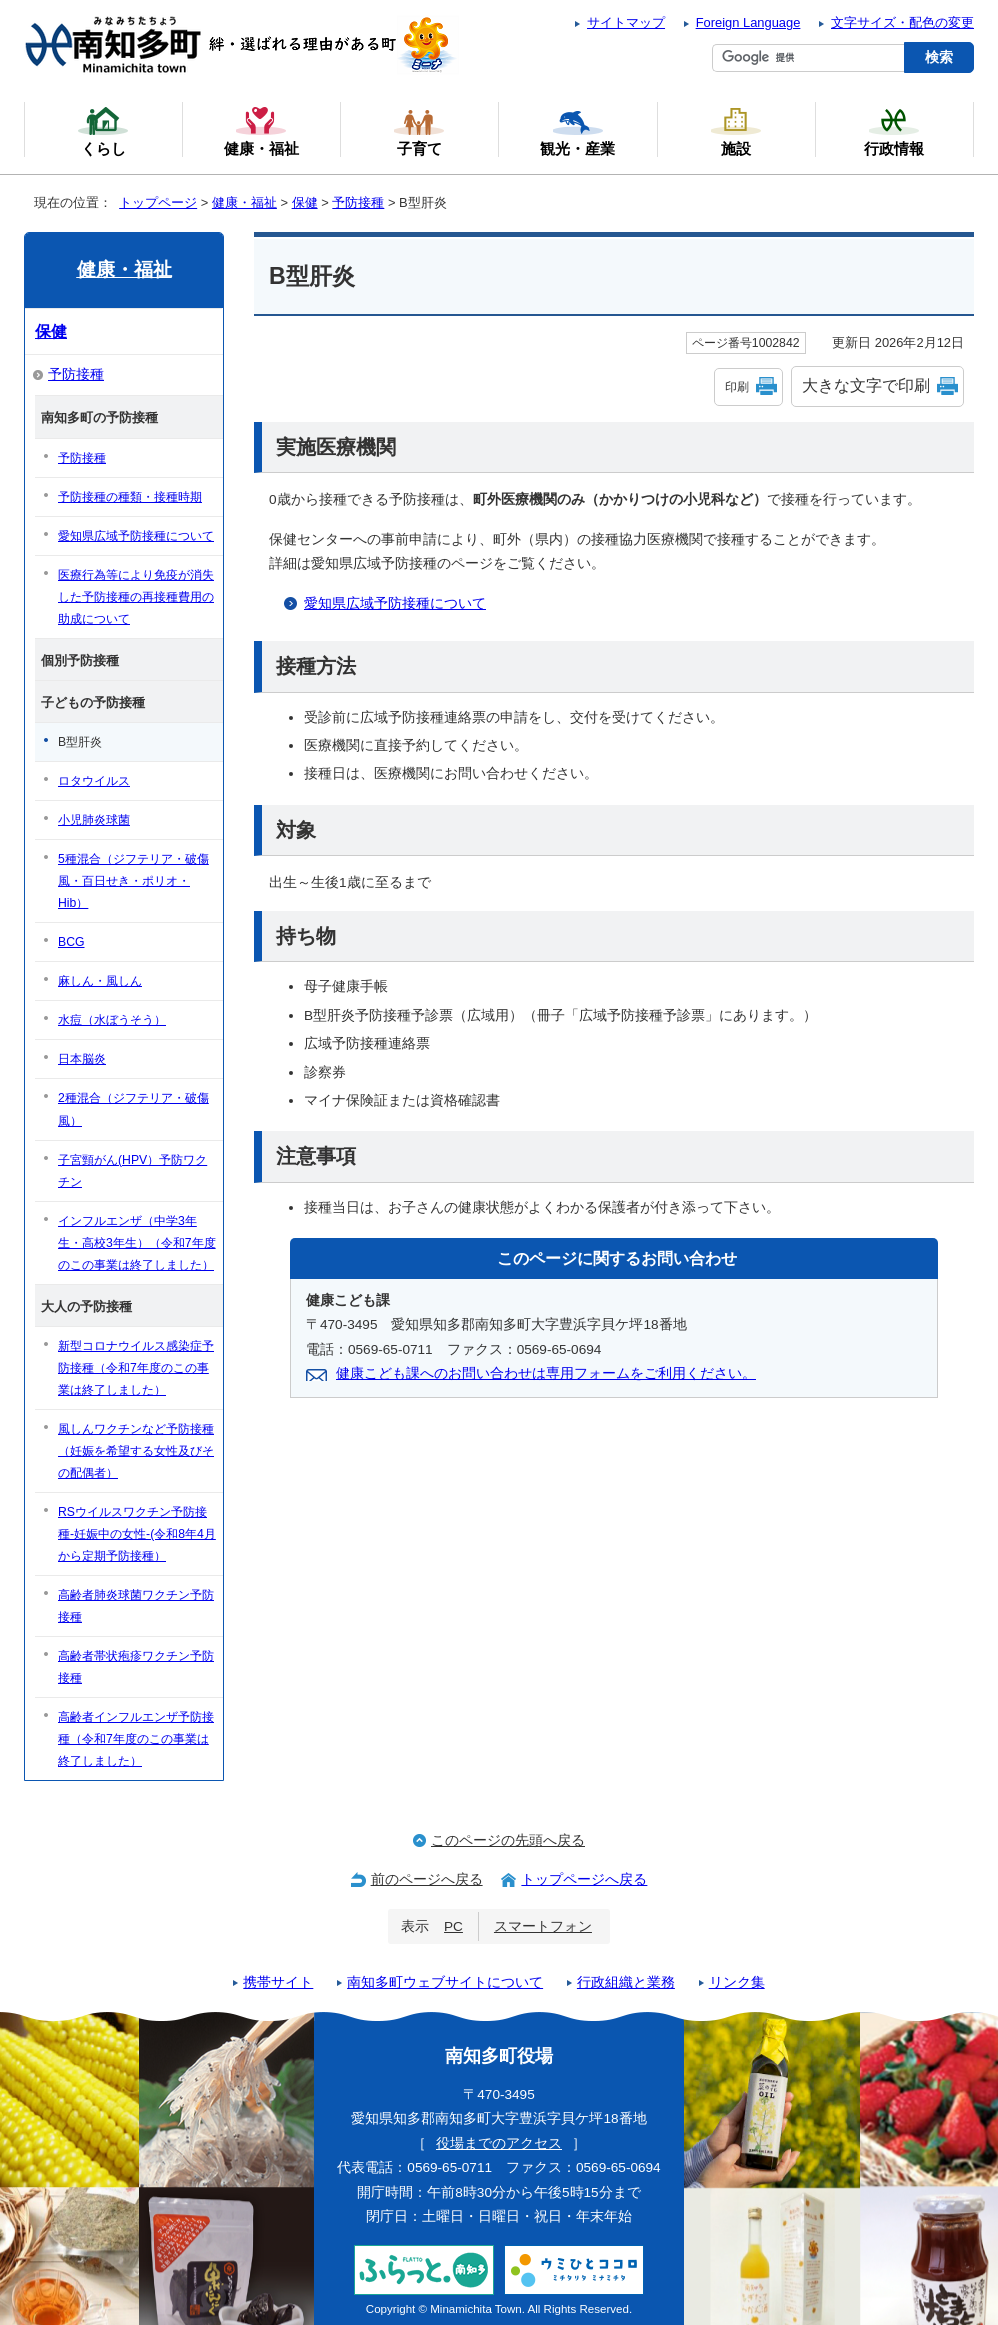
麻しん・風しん (100, 981)
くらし (103, 131)
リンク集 (737, 1982)
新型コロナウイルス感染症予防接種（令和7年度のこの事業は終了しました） (136, 1368)
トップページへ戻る (584, 1879)
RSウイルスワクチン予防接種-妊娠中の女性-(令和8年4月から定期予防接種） (137, 1534)
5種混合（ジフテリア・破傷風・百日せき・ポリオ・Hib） (133, 881)
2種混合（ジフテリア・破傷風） (133, 1109)
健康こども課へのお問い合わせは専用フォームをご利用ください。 (546, 1373)
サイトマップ (626, 22)
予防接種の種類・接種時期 (130, 497)
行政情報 (894, 131)
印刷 (737, 387)
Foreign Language (748, 22)
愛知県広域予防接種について (395, 603)
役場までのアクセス (499, 2143)
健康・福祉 (244, 202)
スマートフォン (543, 1926)
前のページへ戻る (427, 1879)
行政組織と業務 (626, 1982)
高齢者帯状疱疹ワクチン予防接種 (136, 1667)
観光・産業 (577, 131)
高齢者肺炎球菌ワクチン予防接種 (136, 1606)
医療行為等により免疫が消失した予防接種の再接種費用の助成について (136, 597)
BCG (71, 942)
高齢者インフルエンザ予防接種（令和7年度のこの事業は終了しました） (136, 1739)
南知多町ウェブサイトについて (445, 1982)
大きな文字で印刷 (866, 385)
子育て (419, 131)
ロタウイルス (94, 781)
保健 (305, 202)
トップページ (158, 202)
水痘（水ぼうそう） (112, 1020)
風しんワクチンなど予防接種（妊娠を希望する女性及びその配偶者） (136, 1451)
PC (453, 1926)
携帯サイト (278, 1982)
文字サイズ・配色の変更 (902, 22)
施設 (736, 131)
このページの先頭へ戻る (508, 1840)
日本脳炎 (82, 1059)
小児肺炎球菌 (94, 820)
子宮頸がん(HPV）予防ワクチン (132, 1171)
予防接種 (358, 202)
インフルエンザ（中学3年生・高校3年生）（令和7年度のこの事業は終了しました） (137, 1243)
